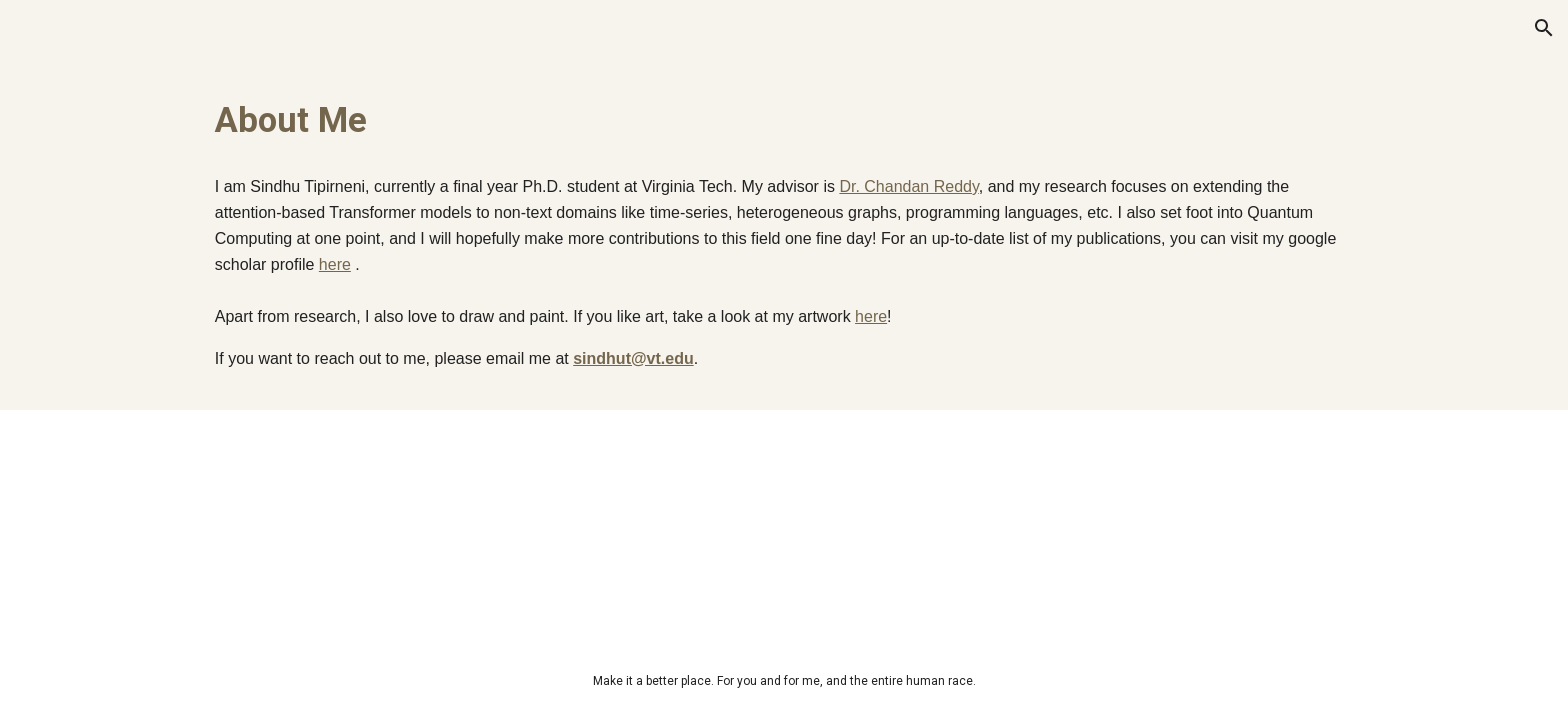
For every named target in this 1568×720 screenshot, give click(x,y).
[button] (1544, 28)
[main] (784, 120)
